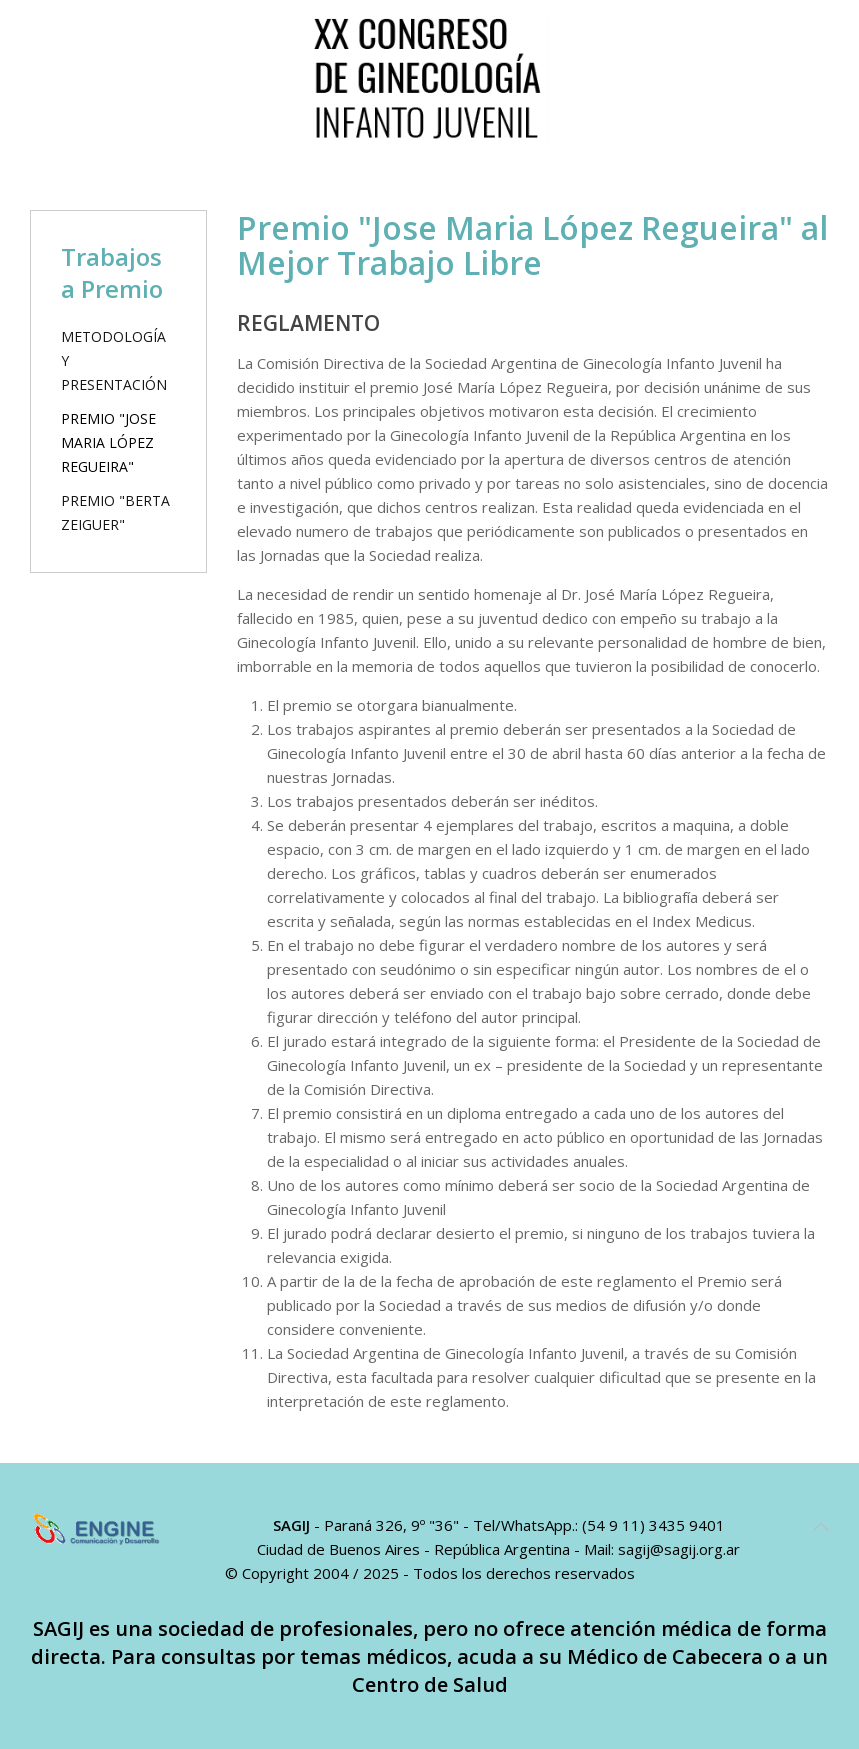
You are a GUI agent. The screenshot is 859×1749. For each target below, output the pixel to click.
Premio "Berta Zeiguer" (115, 512)
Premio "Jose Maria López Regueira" (108, 442)
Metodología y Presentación (114, 360)
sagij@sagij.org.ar (679, 1549)
